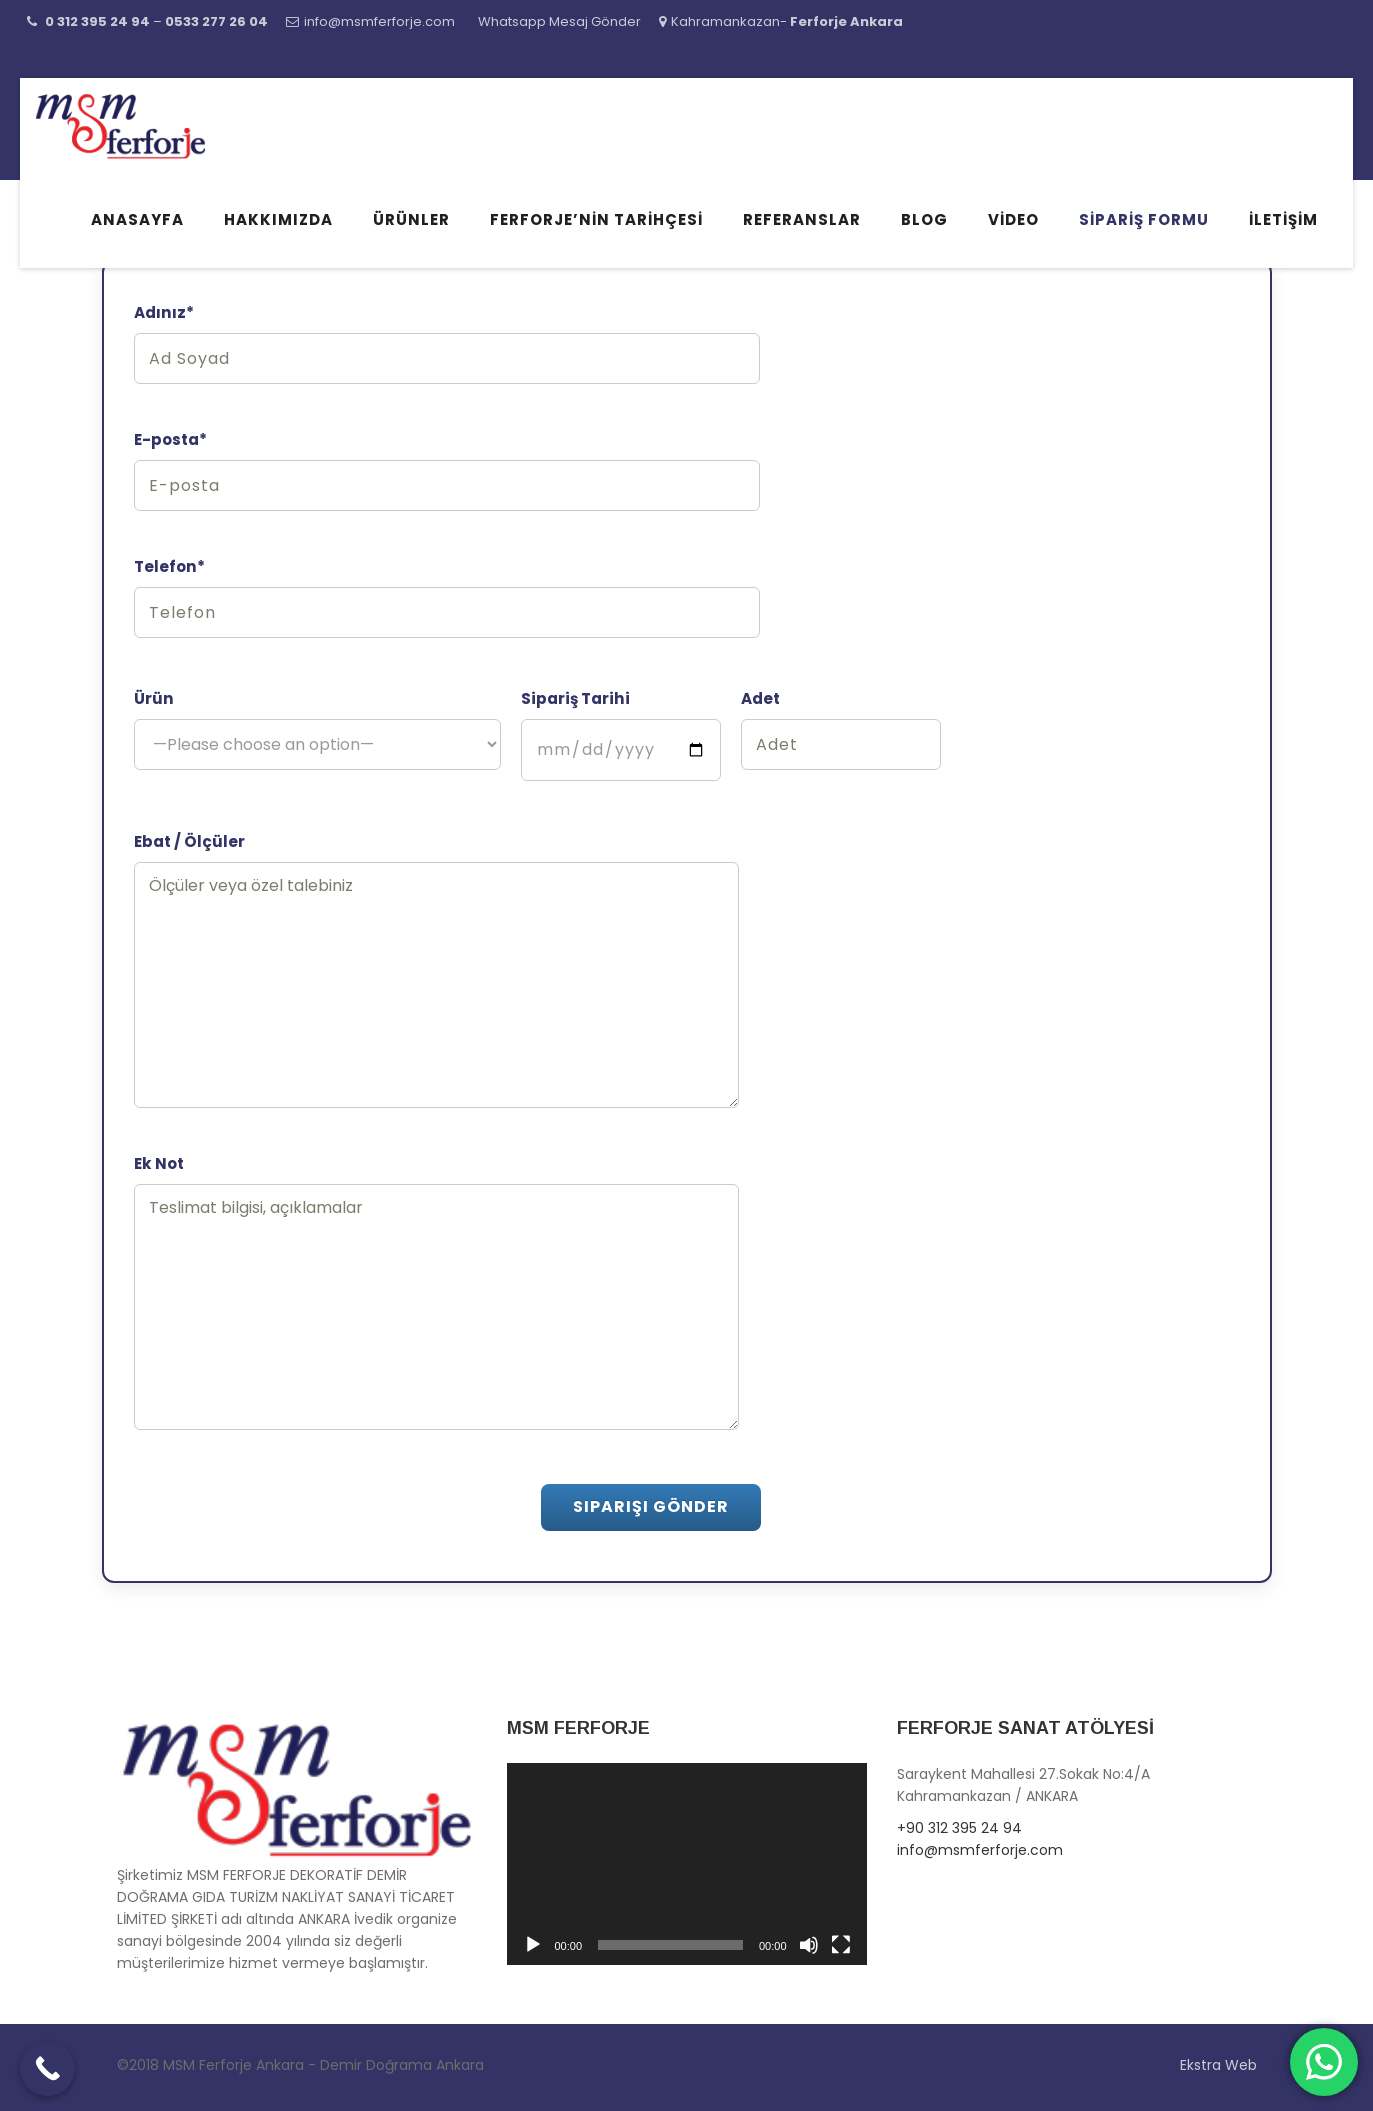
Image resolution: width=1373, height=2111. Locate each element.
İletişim (1283, 219)
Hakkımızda (278, 219)
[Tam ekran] (841, 1945)
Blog (924, 219)
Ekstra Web (1218, 2065)
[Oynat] (533, 1945)
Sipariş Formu (1144, 219)
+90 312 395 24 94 (959, 1828)
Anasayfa (137, 219)
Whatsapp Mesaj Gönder (559, 21)
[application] (687, 1864)
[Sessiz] (809, 1945)
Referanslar (802, 219)
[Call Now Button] (47, 2068)
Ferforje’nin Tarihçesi (596, 219)
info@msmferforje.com (379, 21)
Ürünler (411, 219)
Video (1013, 219)
